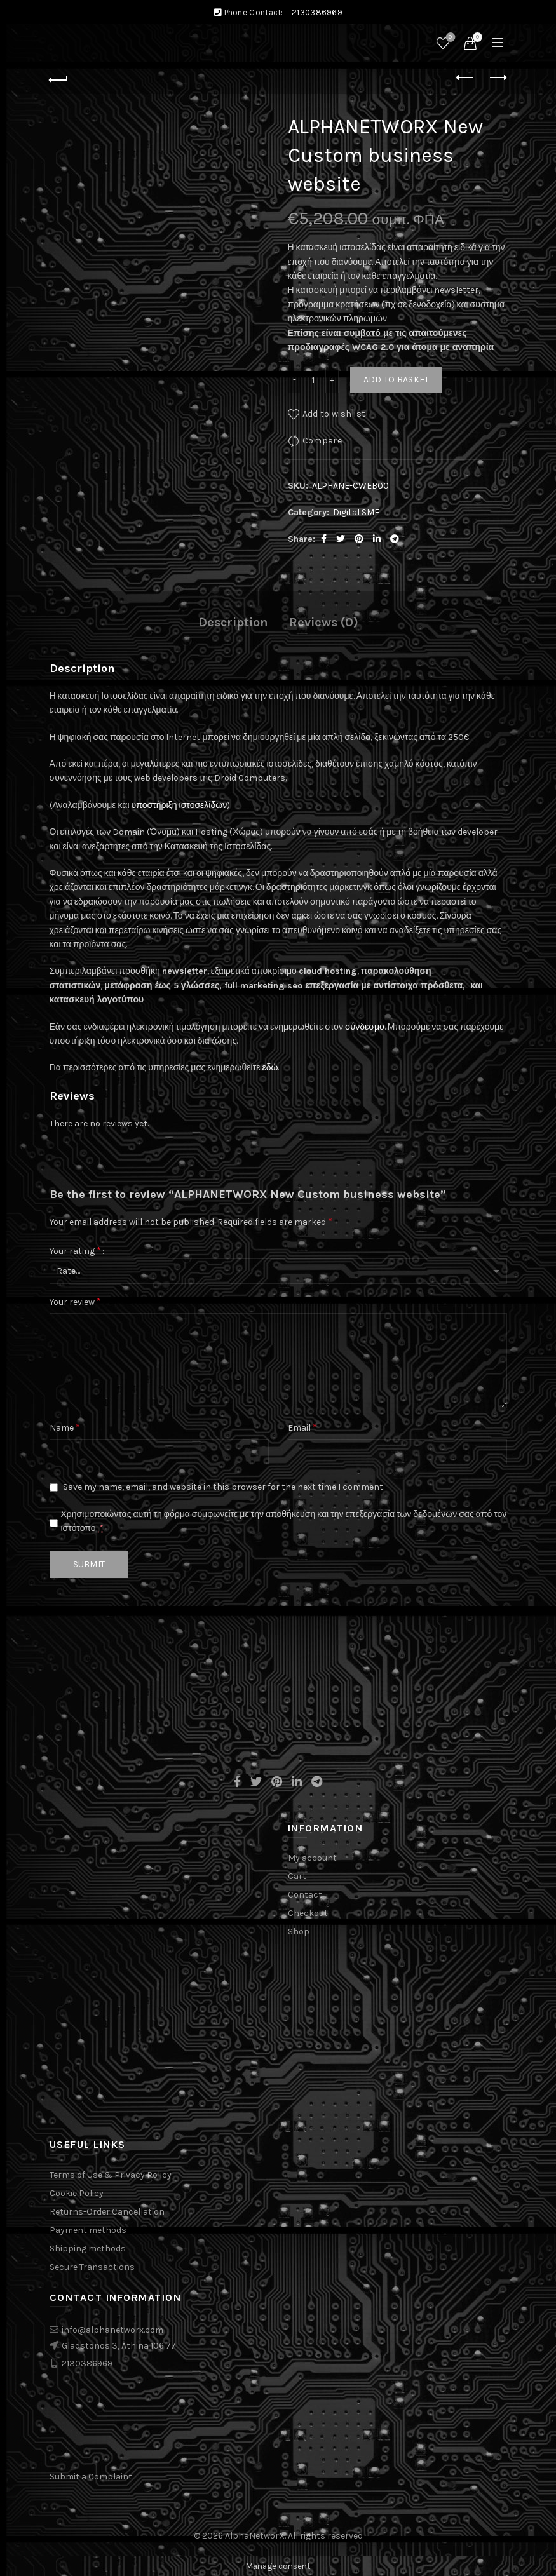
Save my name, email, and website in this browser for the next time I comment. (223, 1486)
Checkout (308, 1913)
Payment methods (88, 2230)
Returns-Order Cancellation (107, 2211)
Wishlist (448, 38)
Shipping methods (88, 2248)
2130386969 (317, 12)
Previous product (465, 77)
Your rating (75, 1250)
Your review (75, 1301)
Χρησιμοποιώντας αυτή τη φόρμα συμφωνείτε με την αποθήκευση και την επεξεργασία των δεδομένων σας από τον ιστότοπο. (284, 1521)
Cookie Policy (77, 2193)
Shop (298, 1931)
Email (302, 1427)
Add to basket (396, 379)
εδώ (270, 1067)
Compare (322, 440)
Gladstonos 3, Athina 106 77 (119, 2345)
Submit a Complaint (91, 2476)
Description (233, 622)
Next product (497, 77)
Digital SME (356, 512)
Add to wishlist (334, 413)
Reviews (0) (323, 622)
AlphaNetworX (255, 2535)
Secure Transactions (92, 2267)
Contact (305, 1894)
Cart (297, 1876)
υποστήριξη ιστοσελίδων (179, 805)
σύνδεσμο (364, 1027)
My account (312, 1857)
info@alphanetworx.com (112, 2329)
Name (65, 1427)
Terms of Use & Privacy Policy (111, 2174)
